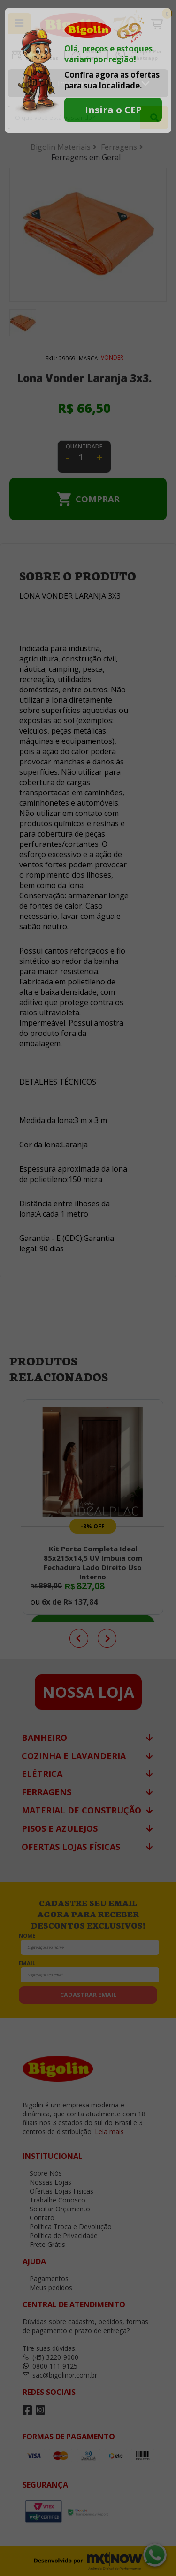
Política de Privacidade (60, 2235)
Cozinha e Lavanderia (74, 1755)
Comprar (98, 499)
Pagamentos (46, 2278)
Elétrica (42, 1773)
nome (27, 1935)
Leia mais (109, 2131)
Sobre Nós (42, 2173)
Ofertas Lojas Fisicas (42, 54)
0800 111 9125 (50, 2366)
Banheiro (44, 1737)
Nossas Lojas (47, 2182)
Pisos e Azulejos (60, 1828)
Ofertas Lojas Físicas (71, 1846)
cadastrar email (88, 1994)
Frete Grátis (44, 2244)
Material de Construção (81, 1810)
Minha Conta (93, 54)
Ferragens (46, 1792)
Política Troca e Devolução (67, 2226)
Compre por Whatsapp (146, 54)
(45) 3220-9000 (50, 2357)
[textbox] (74, 117)
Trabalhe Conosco (54, 2199)
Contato (38, 2217)
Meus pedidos (47, 2287)
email (27, 1963)
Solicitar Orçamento (56, 2208)
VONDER (112, 357)
